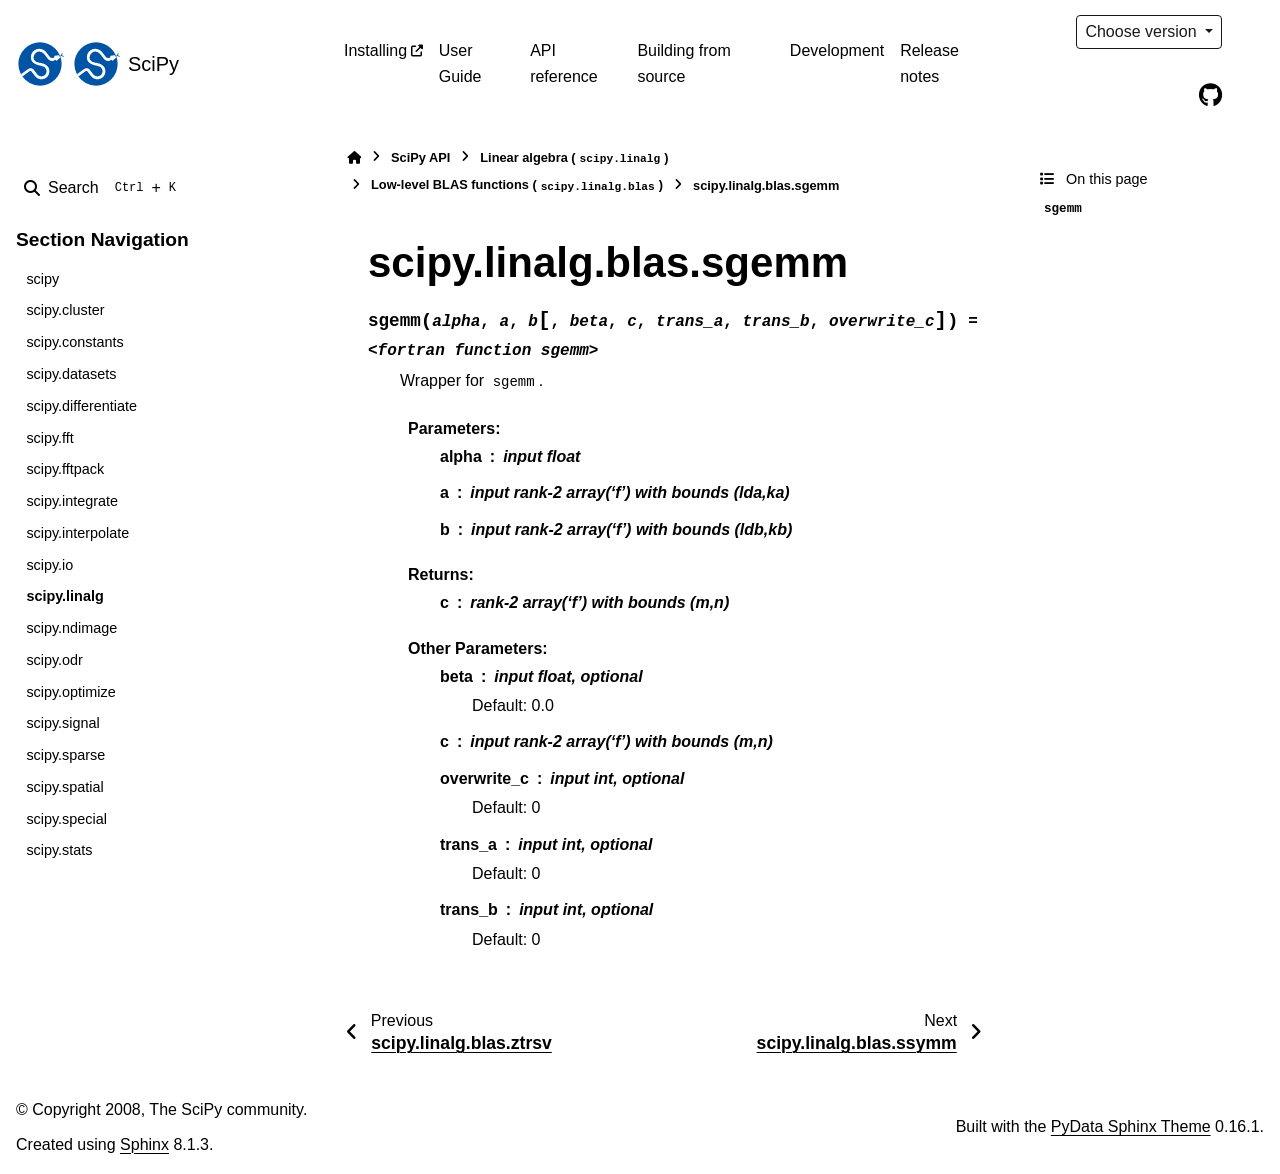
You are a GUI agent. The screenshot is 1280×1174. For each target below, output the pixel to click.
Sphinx (144, 1144)
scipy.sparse (65, 755)
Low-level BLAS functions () (517, 185)
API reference (564, 63)
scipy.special (66, 819)
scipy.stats (59, 850)
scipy (42, 279)
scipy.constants (74, 342)
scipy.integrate (72, 501)
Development (837, 50)
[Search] (104, 188)
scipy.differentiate (81, 406)
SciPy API (420, 157)
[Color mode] (1252, 32)
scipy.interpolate (77, 533)
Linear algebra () (574, 158)
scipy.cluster (65, 310)
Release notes (929, 63)
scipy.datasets (71, 374)
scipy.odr (54, 660)
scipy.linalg (64, 596)
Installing (375, 50)
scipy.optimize (70, 692)
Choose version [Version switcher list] (1143, 31)
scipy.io (49, 565)
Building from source (683, 63)
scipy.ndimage (71, 628)
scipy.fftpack (65, 469)
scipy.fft (49, 438)
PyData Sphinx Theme (1131, 1126)
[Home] (354, 157)
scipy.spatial (64, 787)
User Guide (460, 63)
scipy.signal (62, 723)
